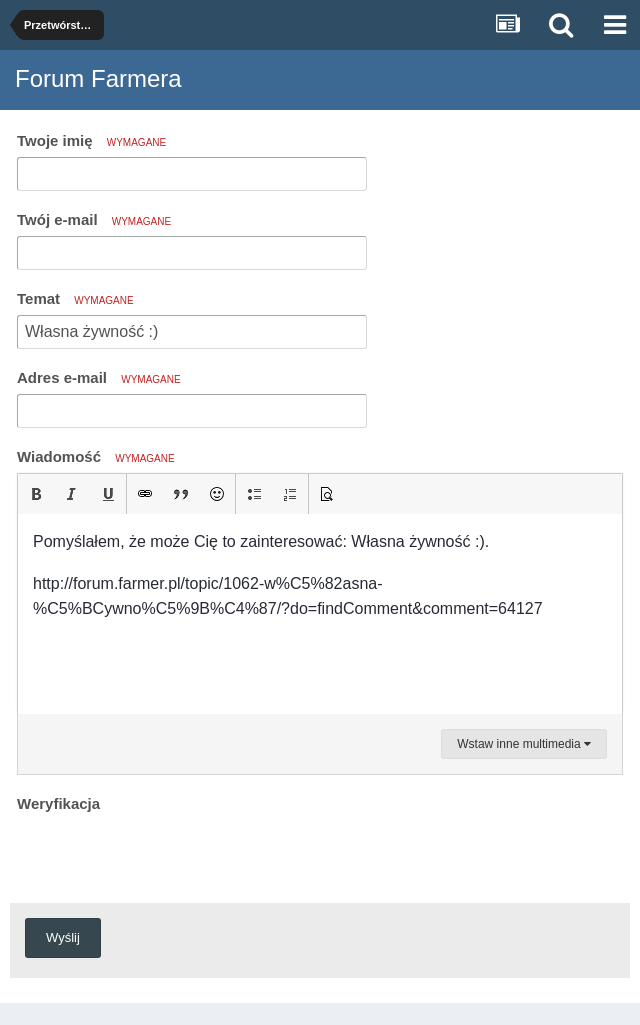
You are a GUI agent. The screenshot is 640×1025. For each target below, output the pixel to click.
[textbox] (320, 614)
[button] (36, 494)
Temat (75, 298)
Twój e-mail (94, 219)
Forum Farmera (98, 78)
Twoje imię (91, 140)
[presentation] (169, 857)
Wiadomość (96, 456)
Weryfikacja (58, 803)
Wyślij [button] (63, 937)
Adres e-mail (99, 377)
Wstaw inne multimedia (524, 744)
